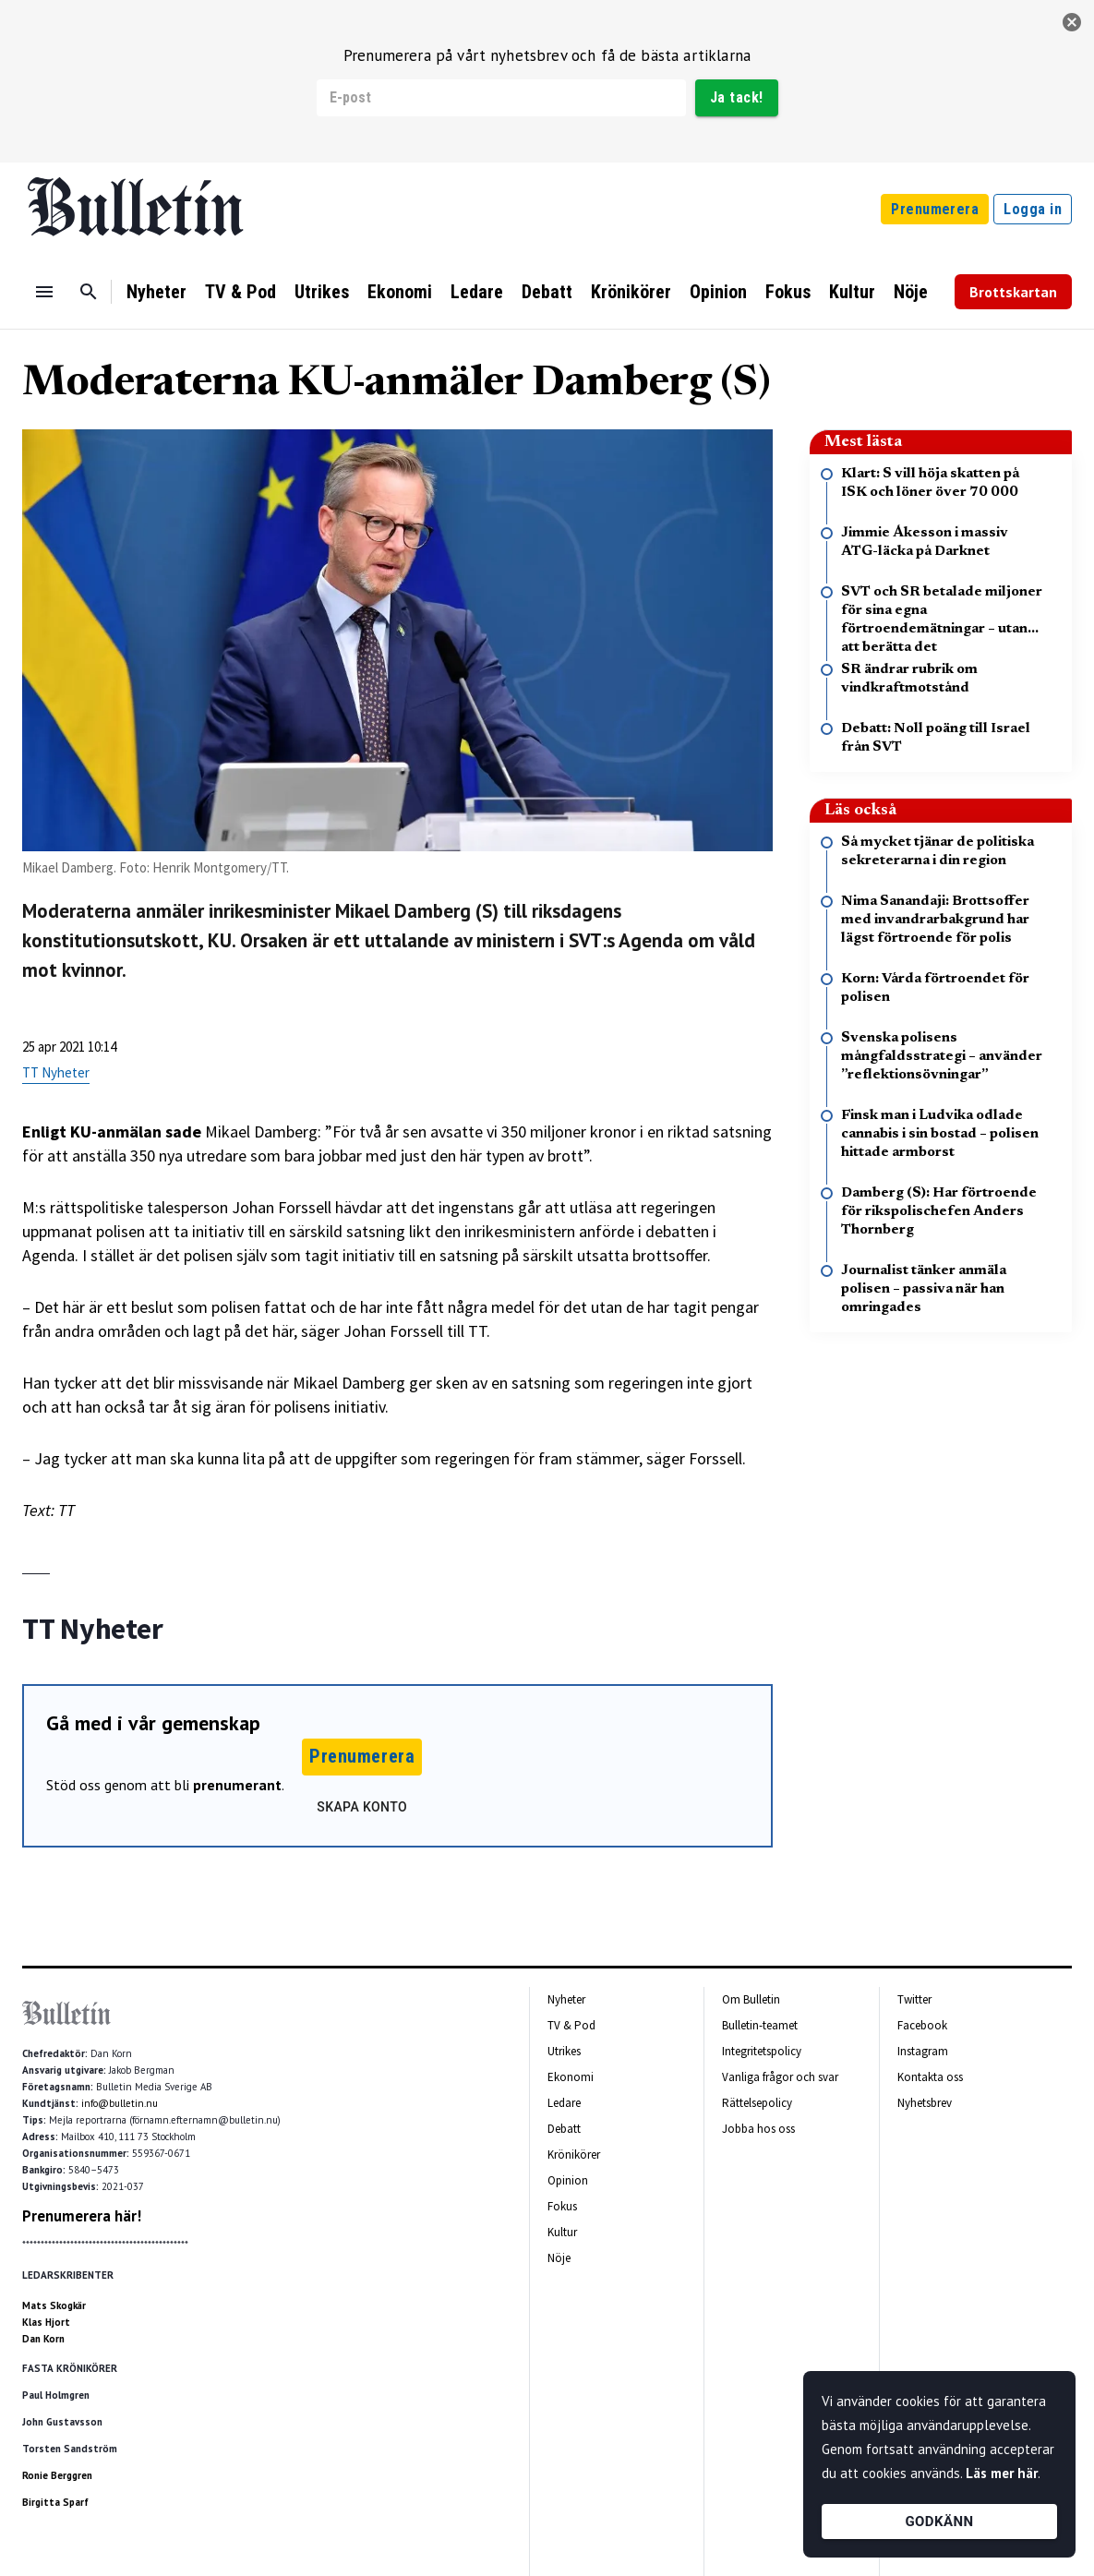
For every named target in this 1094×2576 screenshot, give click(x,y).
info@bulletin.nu (119, 2103)
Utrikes (322, 292)
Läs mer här (1002, 2473)
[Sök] (88, 292)
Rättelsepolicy (757, 2103)
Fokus (788, 292)
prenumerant (237, 1785)
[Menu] (44, 292)
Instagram (922, 2051)
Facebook (922, 2025)
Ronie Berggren (57, 2475)
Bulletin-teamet (760, 2025)
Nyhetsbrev (924, 2103)
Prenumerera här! (81, 2216)
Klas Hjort (46, 2322)
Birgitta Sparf (55, 2502)
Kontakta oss (930, 2077)
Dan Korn (43, 2338)
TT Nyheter (56, 1072)
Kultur (852, 292)
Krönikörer (631, 292)
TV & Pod (240, 292)
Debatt (547, 292)
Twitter (914, 1999)
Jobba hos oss (758, 2129)
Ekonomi (399, 292)
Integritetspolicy (761, 2051)
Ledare (477, 292)
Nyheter (156, 292)
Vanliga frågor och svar (780, 2077)
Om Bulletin (751, 1999)
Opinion (718, 292)
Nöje (911, 292)
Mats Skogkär (54, 2305)
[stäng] (1072, 22)
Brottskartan (1013, 292)
